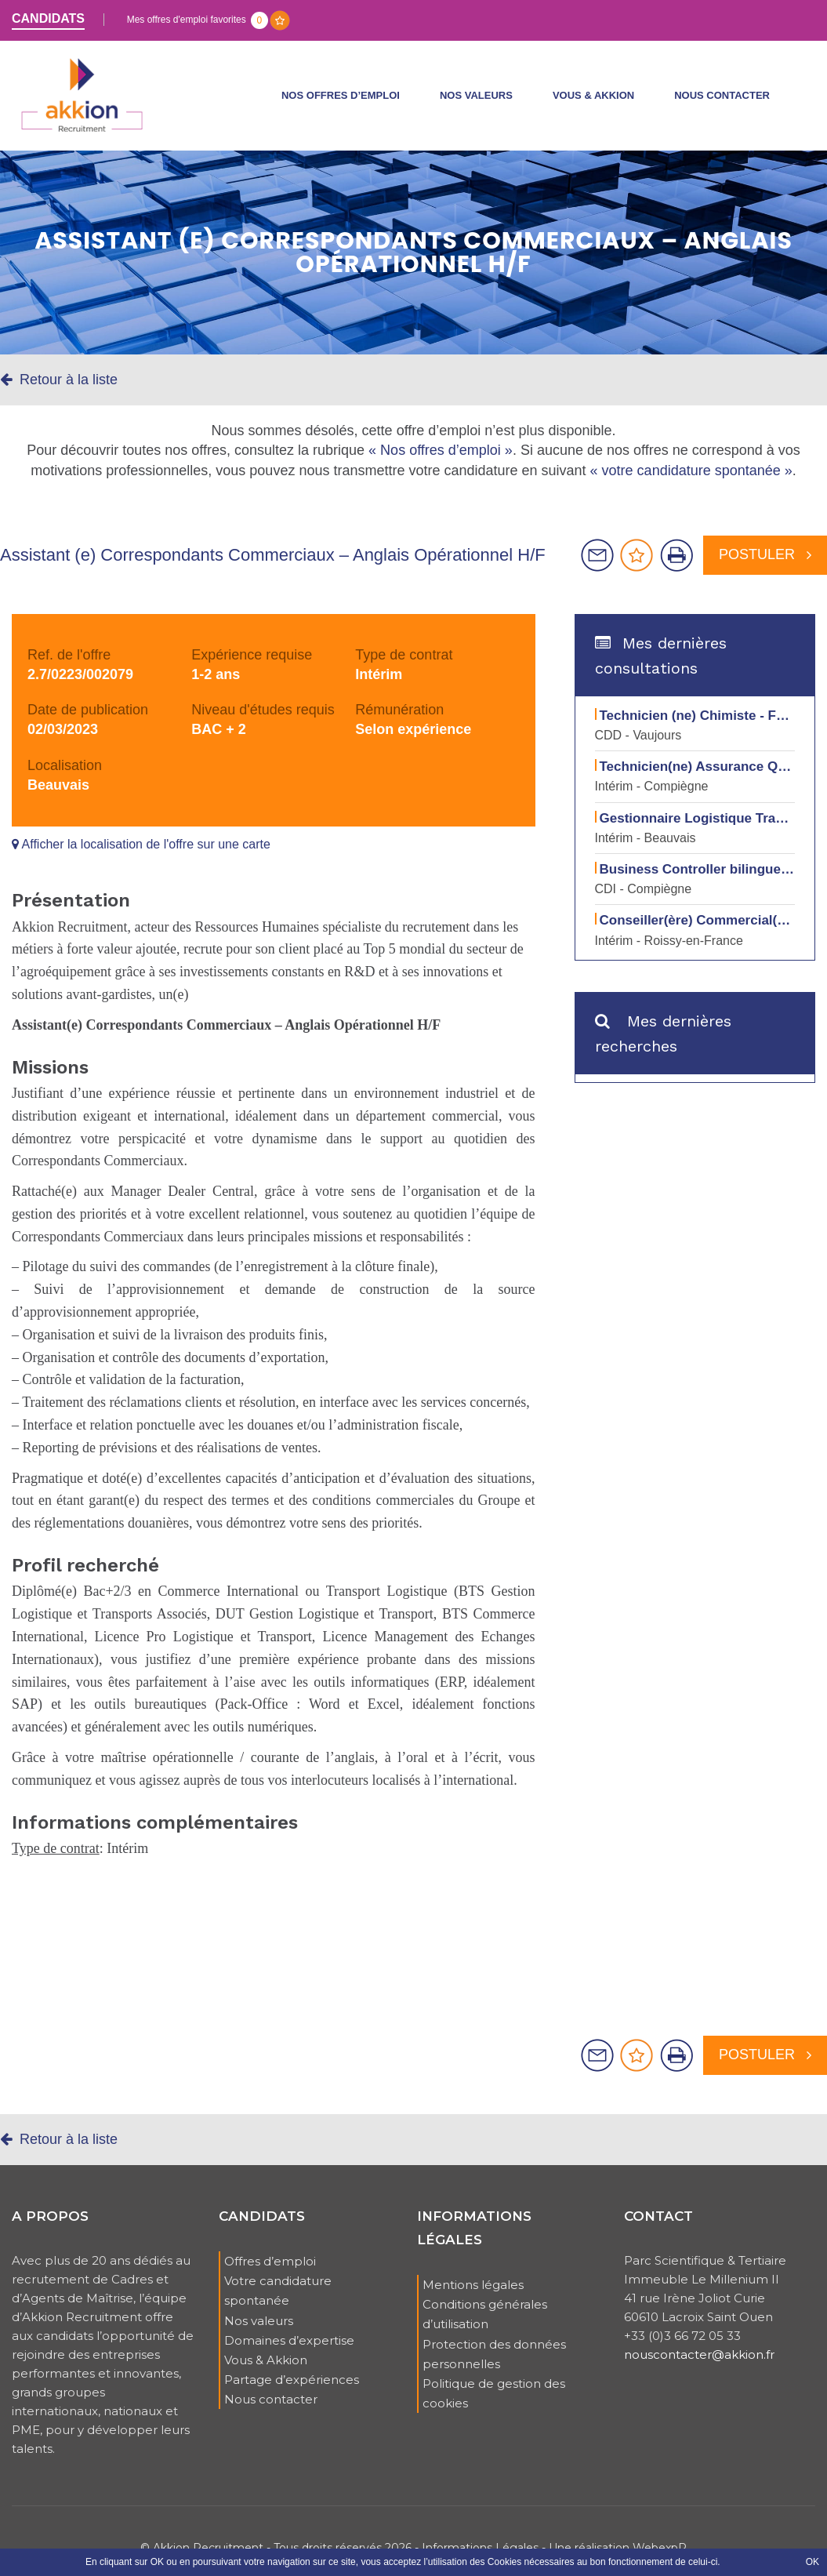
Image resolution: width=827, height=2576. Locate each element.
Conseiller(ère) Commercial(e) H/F (707, 931)
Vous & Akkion (593, 101)
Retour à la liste (59, 390)
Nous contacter (722, 101)
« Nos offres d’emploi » (440, 461)
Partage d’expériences (291, 2390)
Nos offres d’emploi (340, 101)
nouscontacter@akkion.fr (699, 2365)
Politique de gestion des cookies (494, 2404)
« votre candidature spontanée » (691, 481)
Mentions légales (473, 2295)
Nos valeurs (476, 101)
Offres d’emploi (270, 2272)
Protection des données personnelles (494, 2364)
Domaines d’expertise (289, 2351)
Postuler (765, 565)
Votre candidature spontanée (278, 2301)
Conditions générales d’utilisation (485, 2325)
